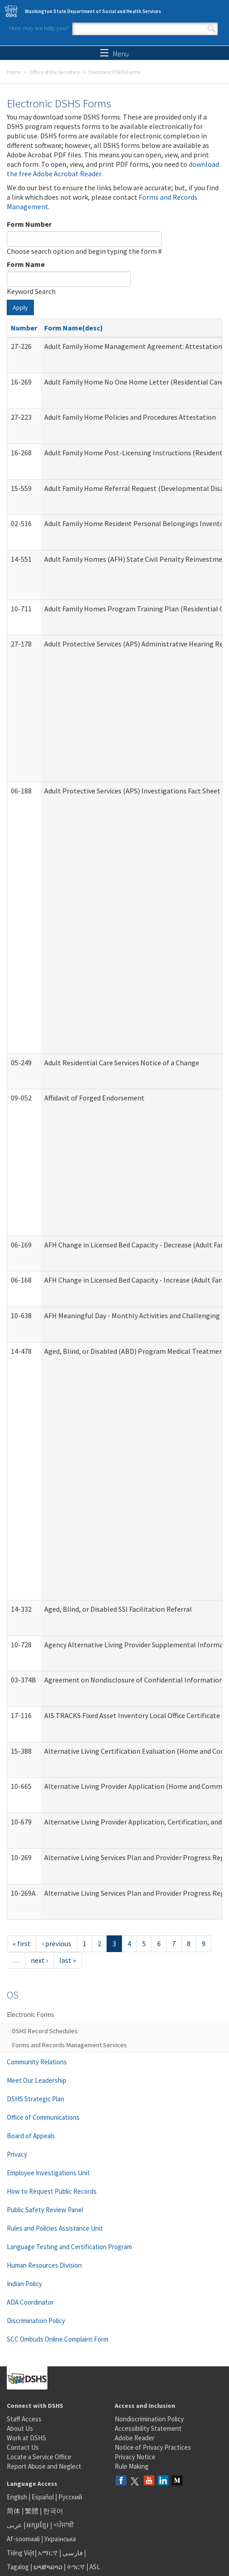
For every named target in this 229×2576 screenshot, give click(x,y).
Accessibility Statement (148, 2428)
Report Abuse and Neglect (44, 2466)
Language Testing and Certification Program (69, 2246)
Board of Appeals (31, 2135)
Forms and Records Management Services (69, 2045)
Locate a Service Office (39, 2456)
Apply (20, 307)
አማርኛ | (49, 2552)
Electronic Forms (30, 2014)
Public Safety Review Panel (45, 2209)
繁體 (32, 2511)
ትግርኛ (76, 2566)
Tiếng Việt (21, 2552)
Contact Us (23, 2447)
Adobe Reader (134, 2438)
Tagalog (18, 2566)
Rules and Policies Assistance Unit (55, 2228)
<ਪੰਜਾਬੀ (63, 2525)
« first (22, 1943)
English (17, 2497)
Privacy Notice (135, 2456)
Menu (114, 53)
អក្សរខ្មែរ (38, 2525)
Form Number (29, 224)
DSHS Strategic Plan (35, 2099)
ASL (94, 2566)
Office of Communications (43, 2117)
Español (43, 2497)
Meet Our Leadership (36, 2080)
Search (211, 29)
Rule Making (132, 2466)
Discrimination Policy (36, 2320)
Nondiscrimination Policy (149, 2419)
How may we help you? (39, 28)
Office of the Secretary (54, 72)
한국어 (53, 2511)
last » (67, 1960)
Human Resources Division (44, 2265)
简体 (13, 2511)
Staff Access (24, 2419)
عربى (14, 2525)
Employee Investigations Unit (48, 2172)
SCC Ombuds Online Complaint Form (57, 2339)
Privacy (17, 2154)
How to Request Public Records (52, 2191)
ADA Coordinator (30, 2302)
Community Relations (37, 2062)
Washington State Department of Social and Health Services (93, 11)
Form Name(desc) (73, 327)
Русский (70, 2497)
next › (39, 1960)
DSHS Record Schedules (45, 2031)
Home (14, 72)
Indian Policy (24, 2283)
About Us (20, 2428)
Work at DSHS (26, 2438)
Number (24, 327)
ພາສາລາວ (47, 2566)
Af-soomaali (23, 2539)
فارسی (72, 2552)
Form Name (26, 264)
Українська (60, 2539)
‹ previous (56, 1943)
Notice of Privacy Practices (153, 2447)
